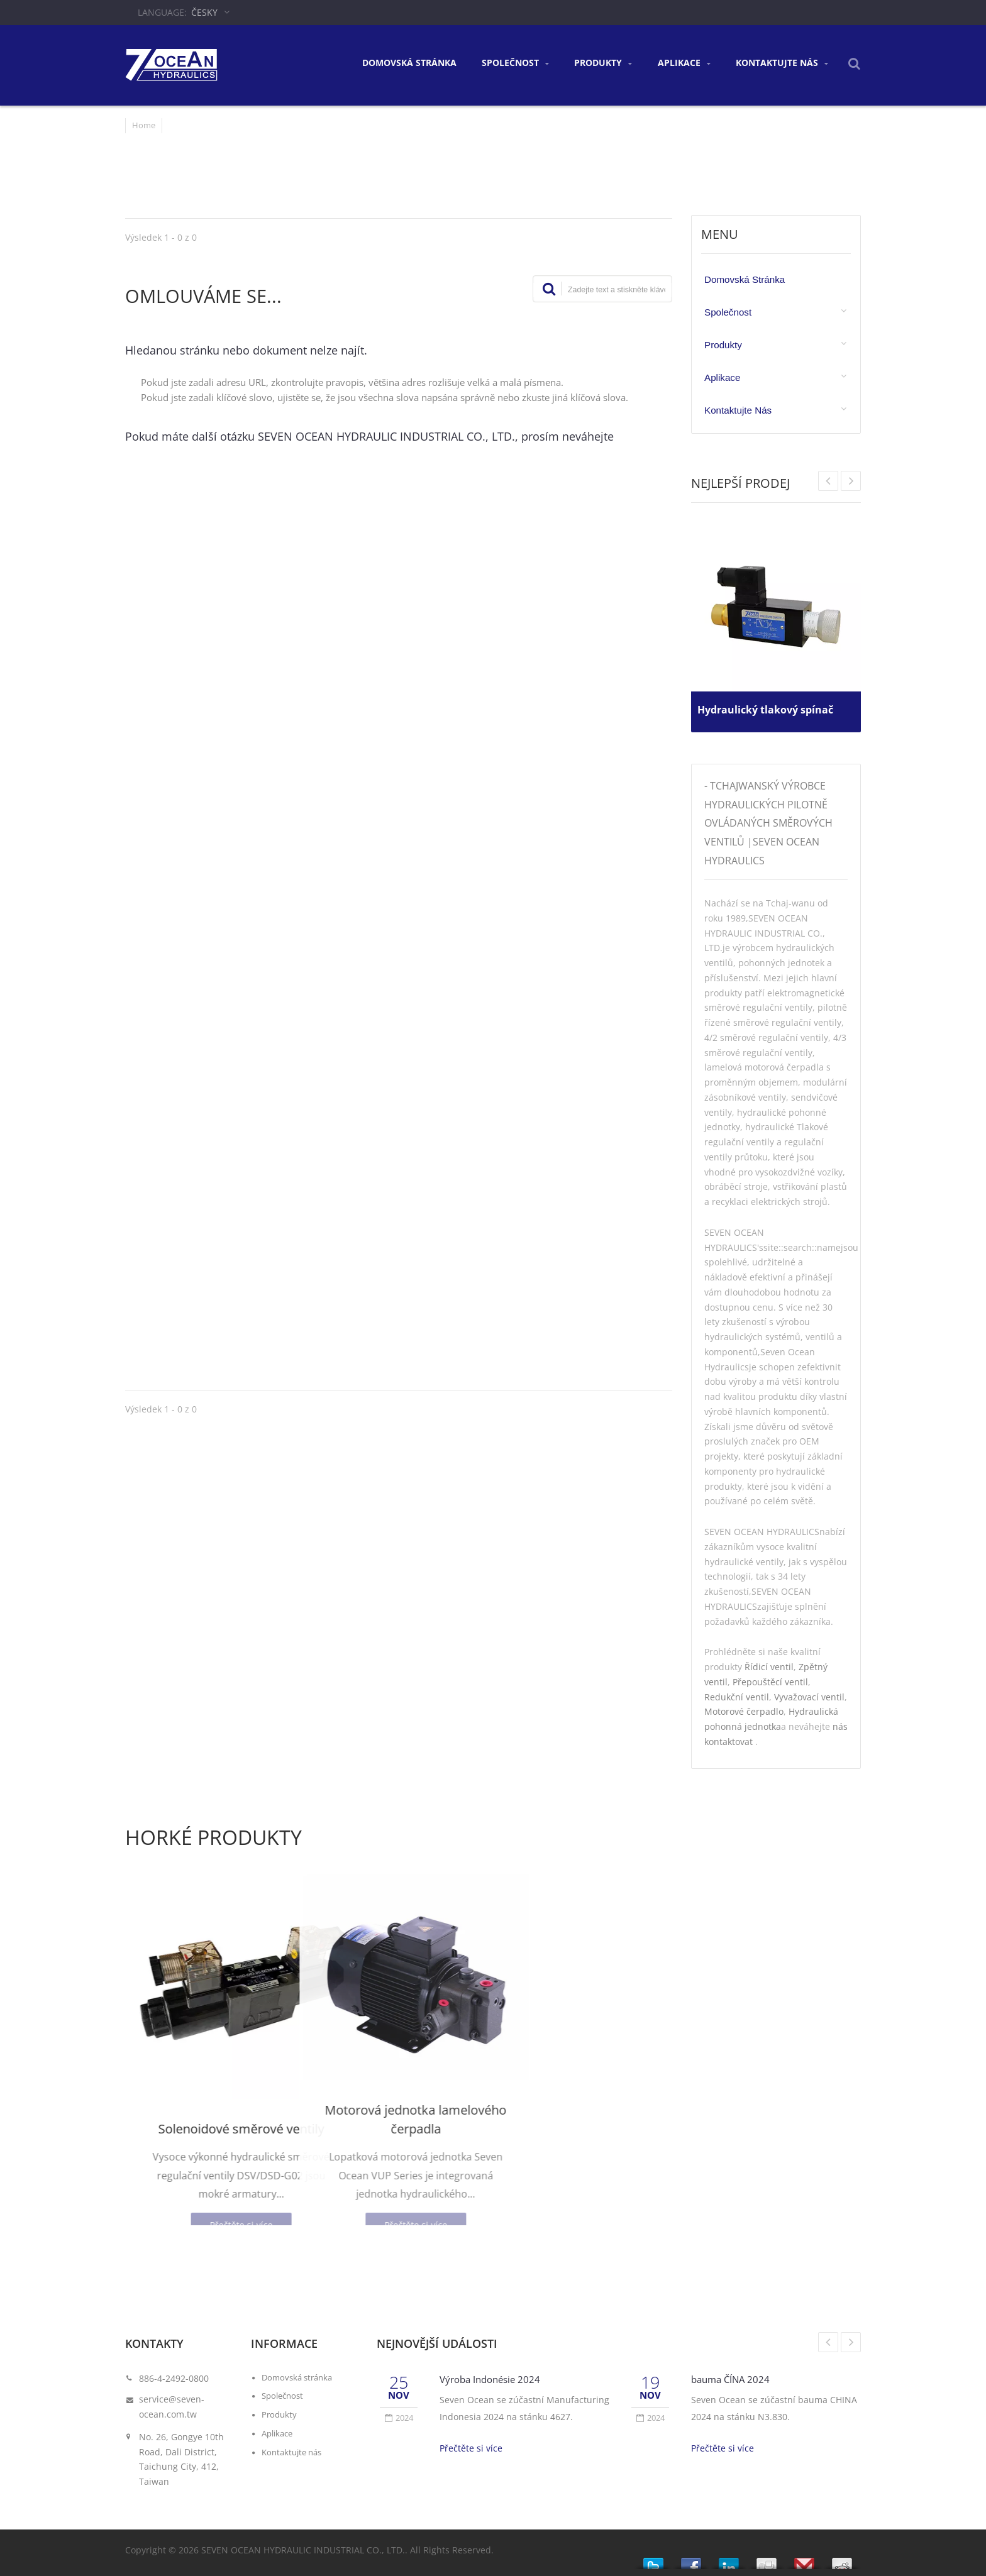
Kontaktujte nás (782, 63)
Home (143, 125)
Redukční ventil (736, 1697)
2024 (399, 2417)
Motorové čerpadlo (744, 1711)
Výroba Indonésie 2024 (496, 2379)
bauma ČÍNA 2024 (735, 2379)
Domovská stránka (409, 63)
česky (204, 12)
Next (828, 481)
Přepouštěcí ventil (770, 1682)
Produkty (603, 63)
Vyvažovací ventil (809, 1697)
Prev (851, 481)
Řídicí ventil (769, 1667)
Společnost (515, 63)
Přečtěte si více (471, 2448)
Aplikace (684, 63)
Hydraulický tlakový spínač (771, 705)
